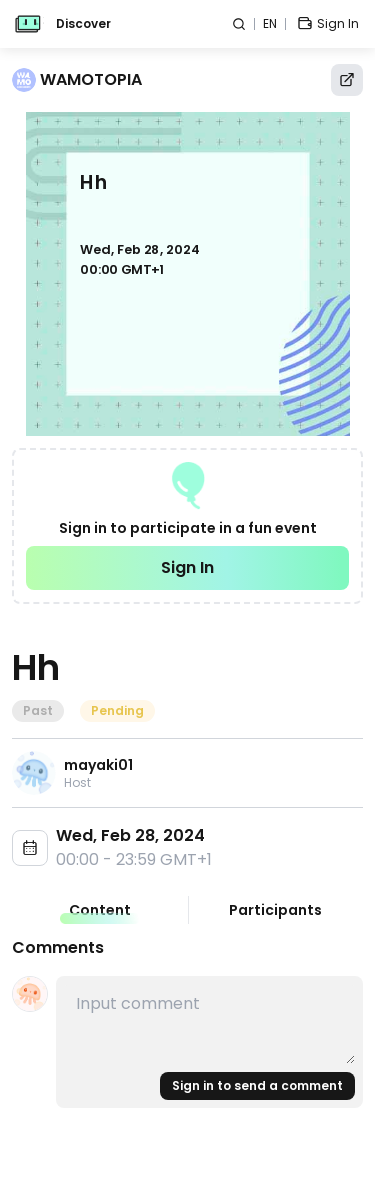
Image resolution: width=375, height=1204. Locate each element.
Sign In (187, 567)
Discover (83, 24)
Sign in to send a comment (257, 1085)
